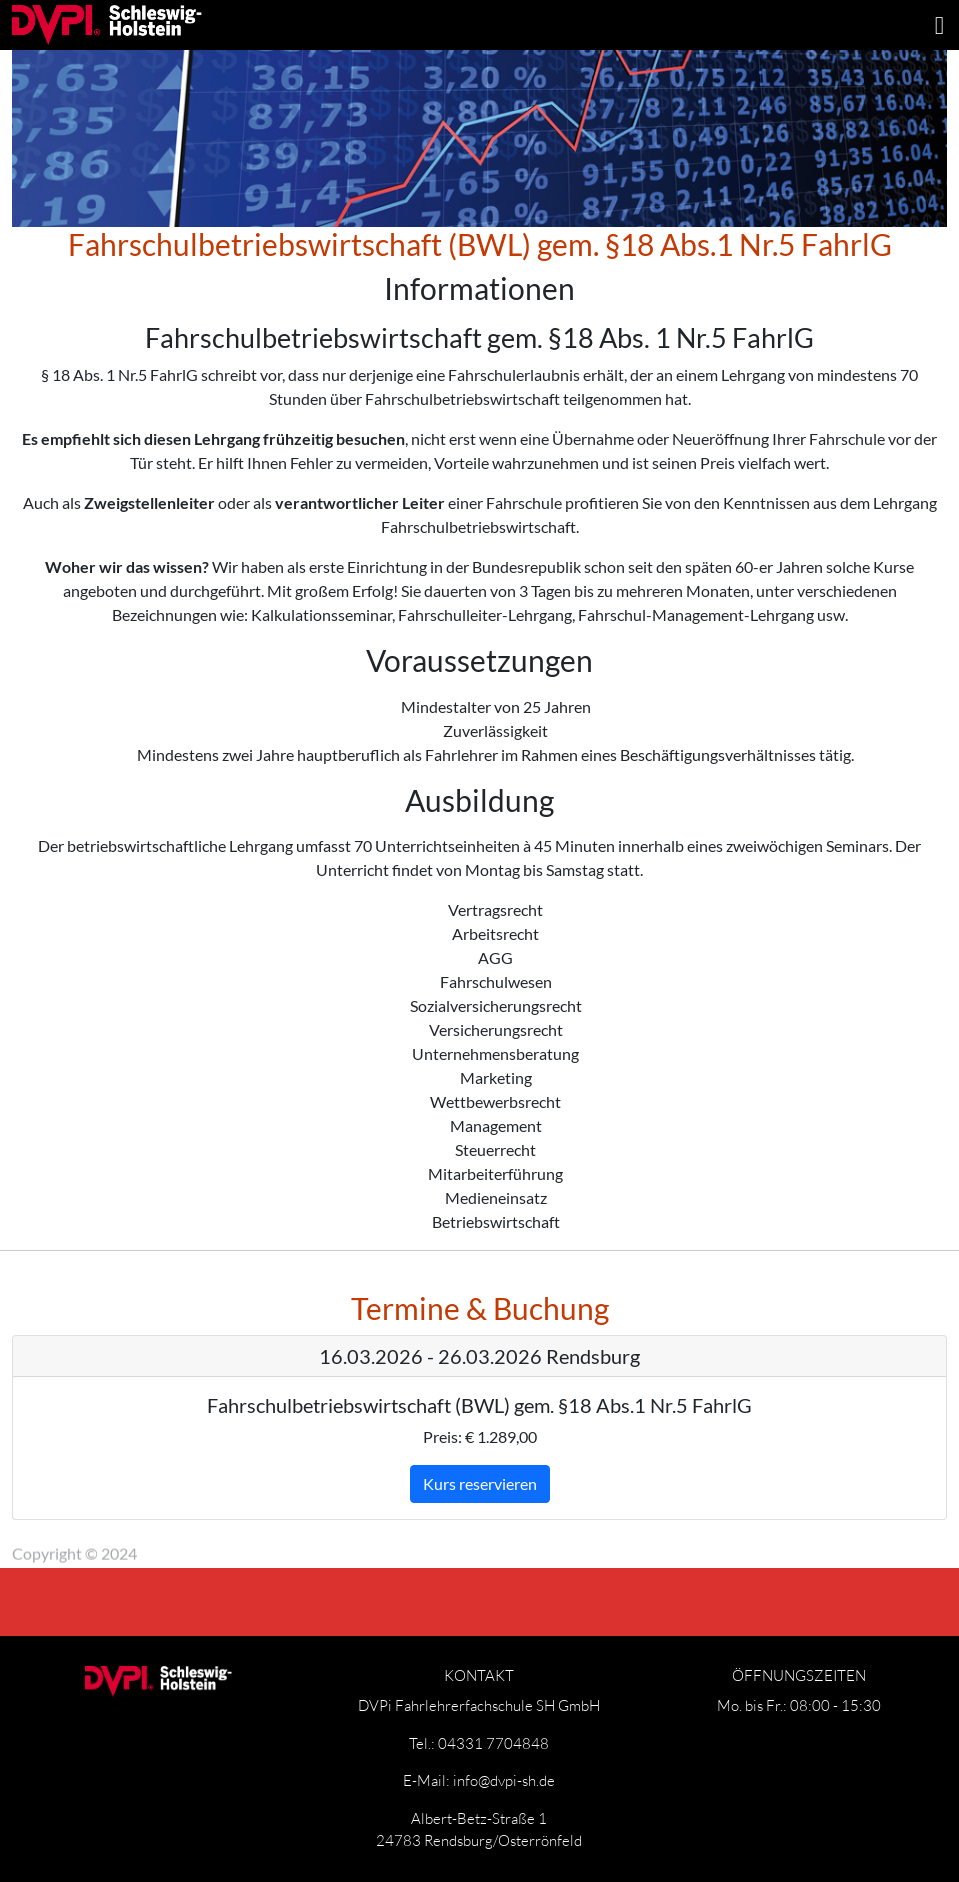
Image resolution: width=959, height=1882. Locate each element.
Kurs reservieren (480, 1483)
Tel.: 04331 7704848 (479, 1743)
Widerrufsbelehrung (441, 1538)
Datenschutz (304, 1538)
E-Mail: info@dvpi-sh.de (479, 1780)
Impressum (198, 1538)
